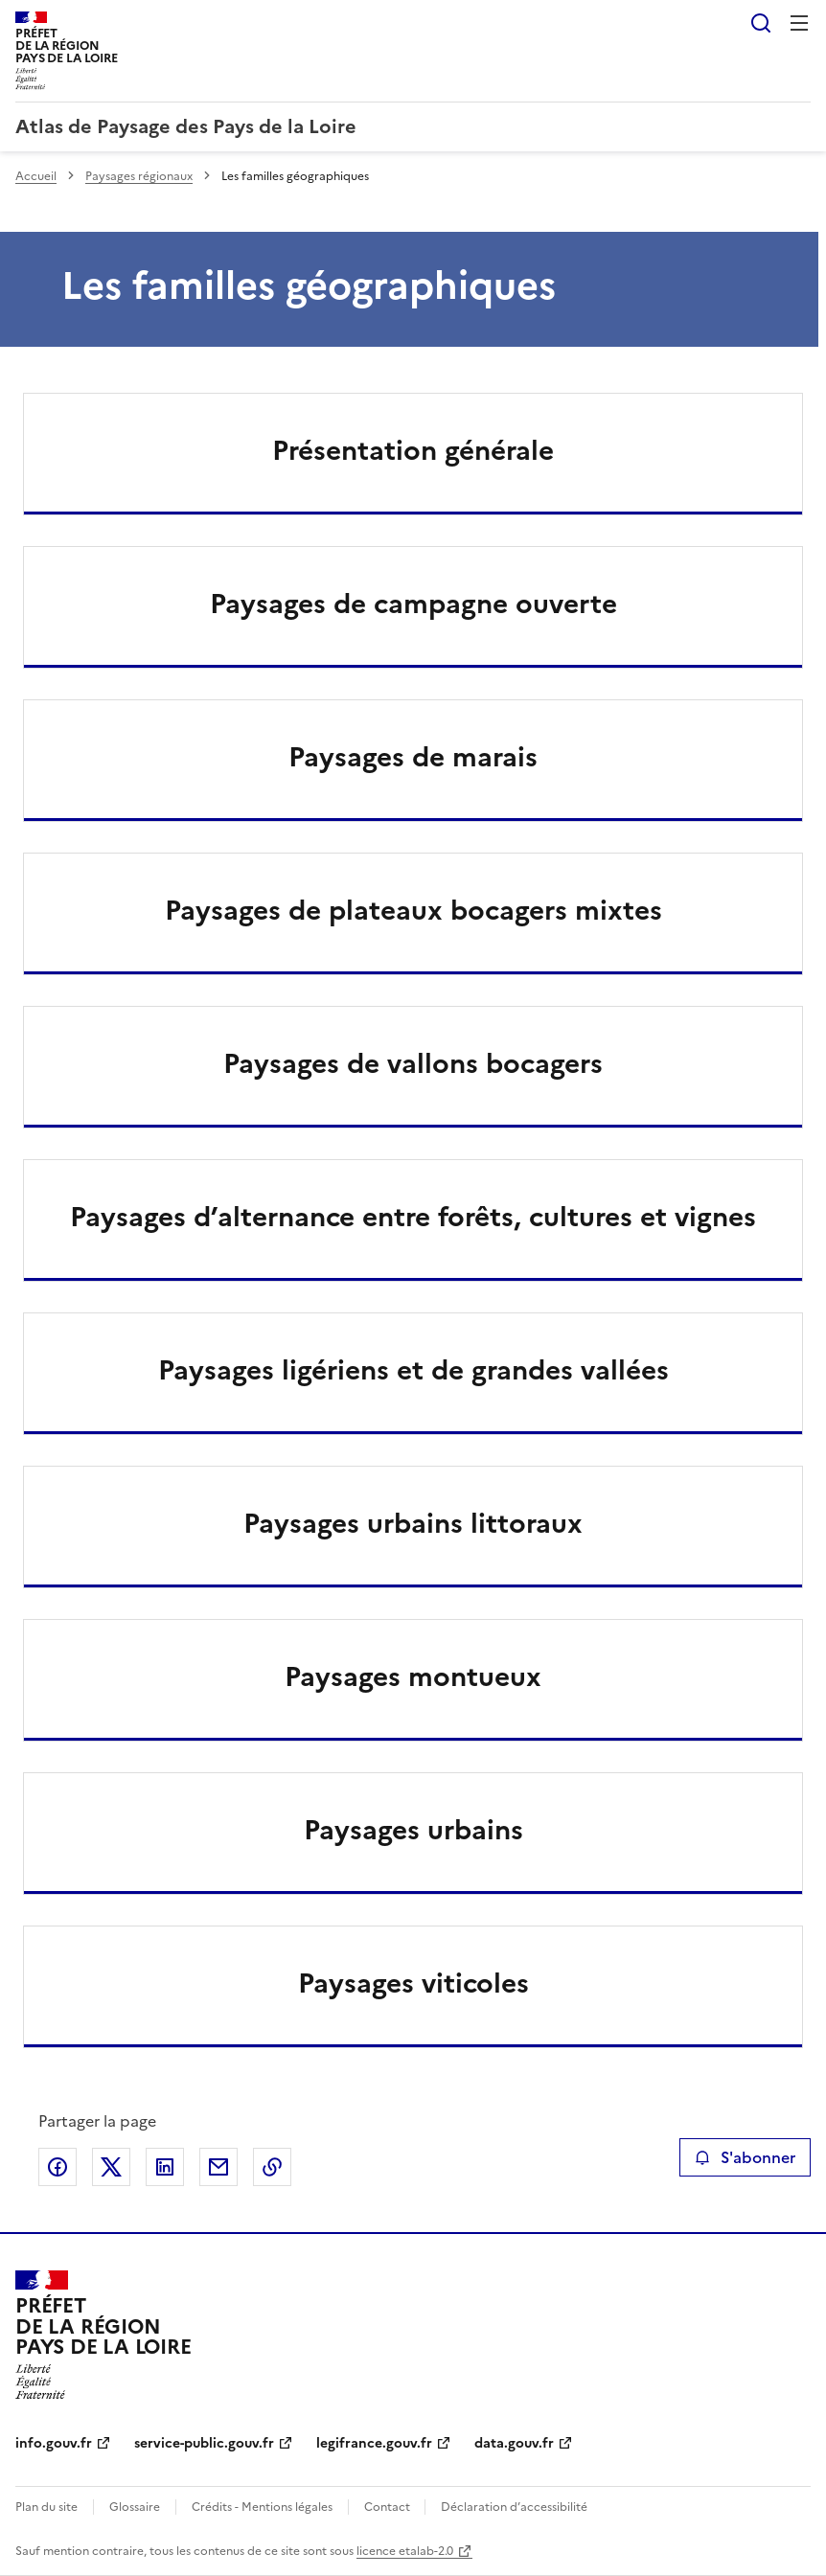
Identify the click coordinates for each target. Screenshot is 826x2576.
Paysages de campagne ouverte (413, 603)
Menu (799, 23)
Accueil (36, 176)
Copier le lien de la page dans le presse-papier (272, 2167)
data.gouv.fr (514, 2443)
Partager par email (218, 2167)
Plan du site (46, 2507)
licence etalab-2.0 (404, 2551)
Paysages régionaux (139, 176)
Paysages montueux (413, 1676)
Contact (388, 2507)
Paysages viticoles (413, 1983)
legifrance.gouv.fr (374, 2443)
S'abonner (745, 2157)
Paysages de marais (413, 757)
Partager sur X (111, 2167)
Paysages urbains (413, 1829)
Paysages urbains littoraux (413, 1523)
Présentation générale (413, 450)
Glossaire (134, 2507)
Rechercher (761, 23)
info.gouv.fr (53, 2443)
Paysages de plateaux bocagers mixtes (413, 910)
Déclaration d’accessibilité (514, 2507)
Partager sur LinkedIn (165, 2167)
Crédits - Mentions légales (262, 2507)
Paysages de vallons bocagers (413, 1063)
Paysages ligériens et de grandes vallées (413, 1370)
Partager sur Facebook (57, 2167)
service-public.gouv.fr (204, 2443)
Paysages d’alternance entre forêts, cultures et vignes (413, 1216)
